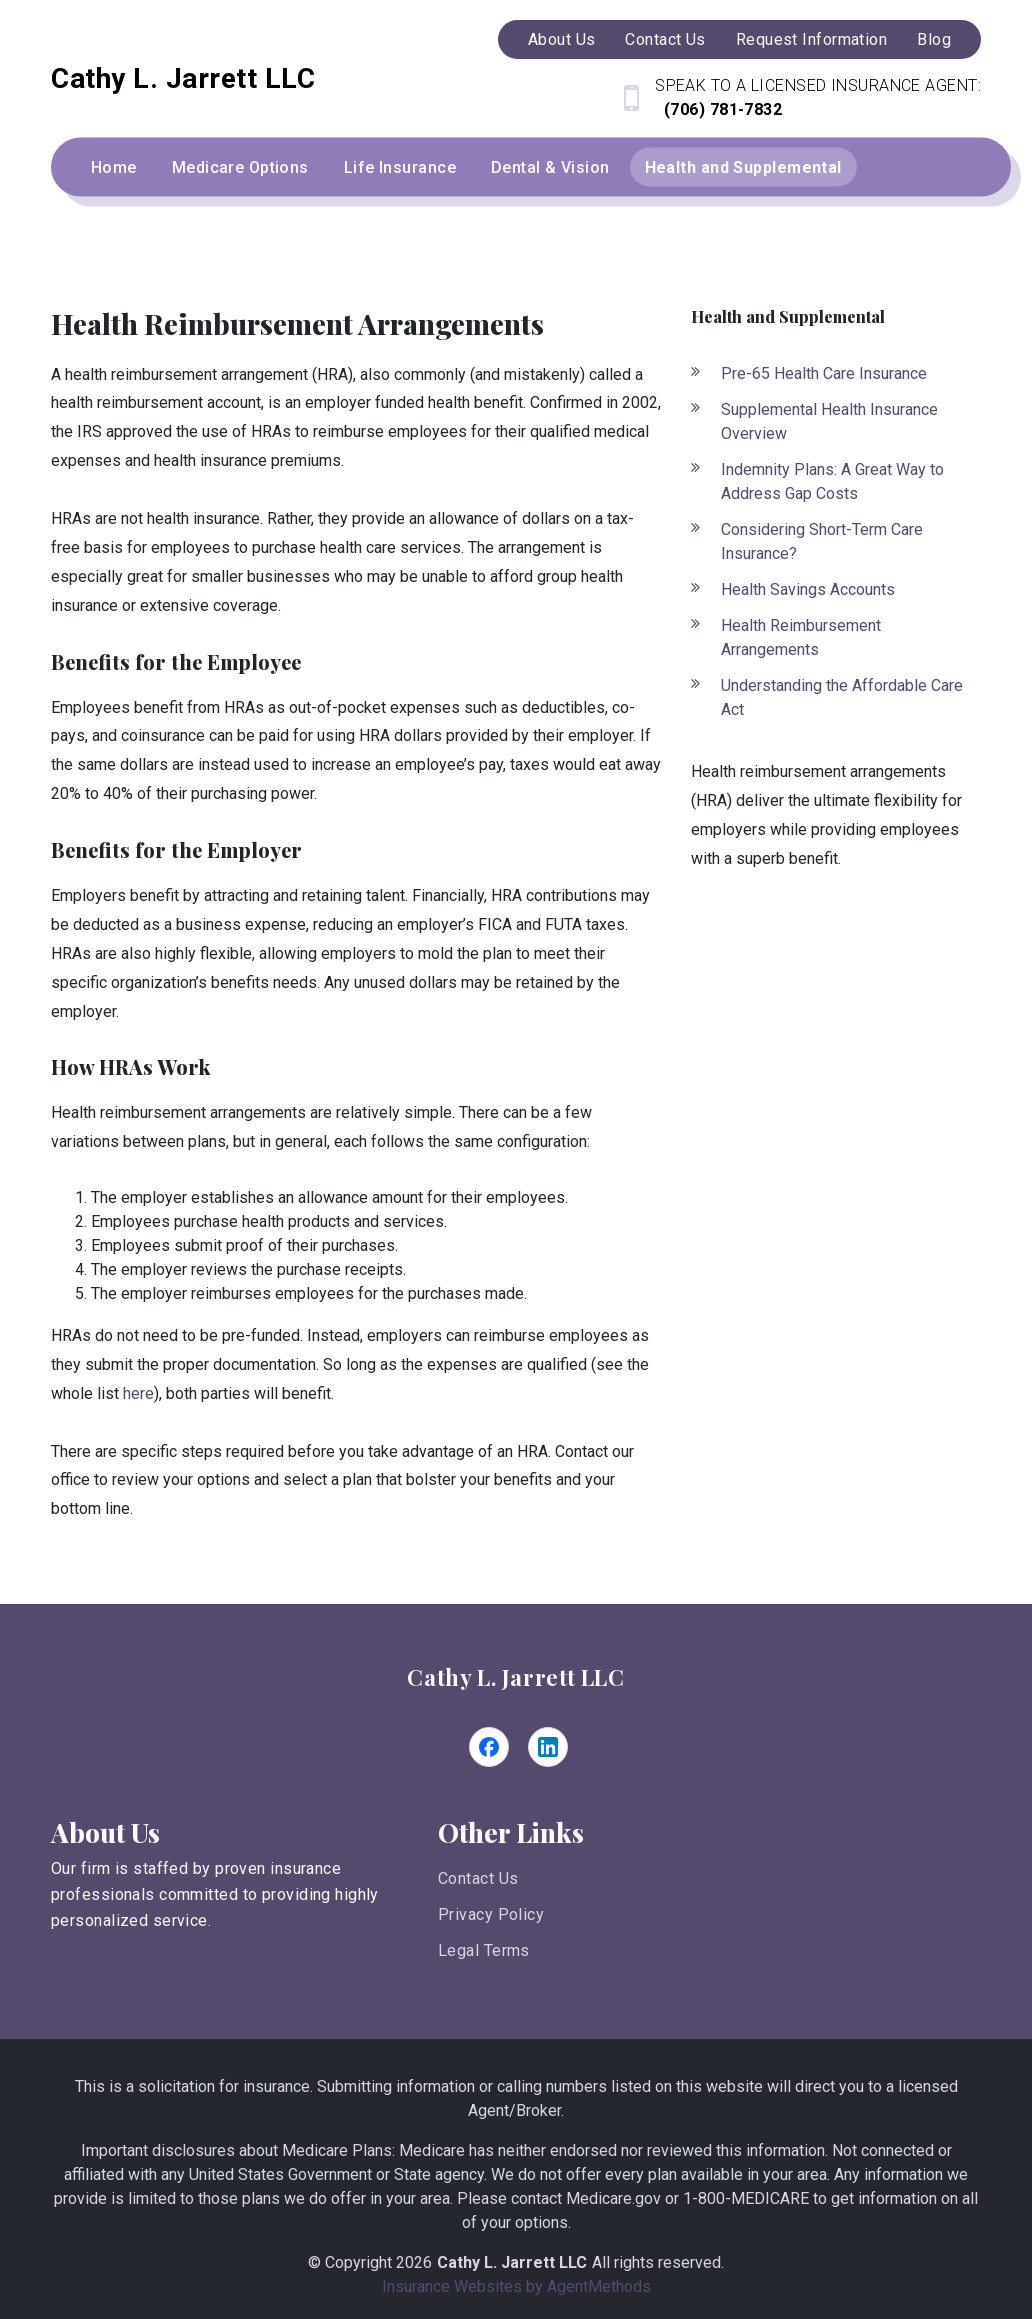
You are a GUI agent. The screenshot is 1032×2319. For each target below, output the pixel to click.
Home (114, 167)
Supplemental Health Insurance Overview (829, 421)
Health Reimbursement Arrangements (801, 637)
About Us (562, 39)
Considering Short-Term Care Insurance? (822, 541)
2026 (414, 2262)
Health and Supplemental (743, 167)
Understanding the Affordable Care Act (842, 697)
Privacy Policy (491, 1914)
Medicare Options (240, 167)
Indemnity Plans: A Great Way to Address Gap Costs (832, 481)
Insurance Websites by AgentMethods (516, 2286)
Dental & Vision (550, 167)
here (138, 1393)
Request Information (811, 39)
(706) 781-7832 (721, 109)
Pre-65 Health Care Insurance (824, 373)
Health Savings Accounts (808, 589)
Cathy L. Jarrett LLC (515, 1677)
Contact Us (665, 39)
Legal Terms (484, 1950)
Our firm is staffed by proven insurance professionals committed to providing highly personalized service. (215, 1894)
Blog (934, 39)
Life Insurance (400, 167)
